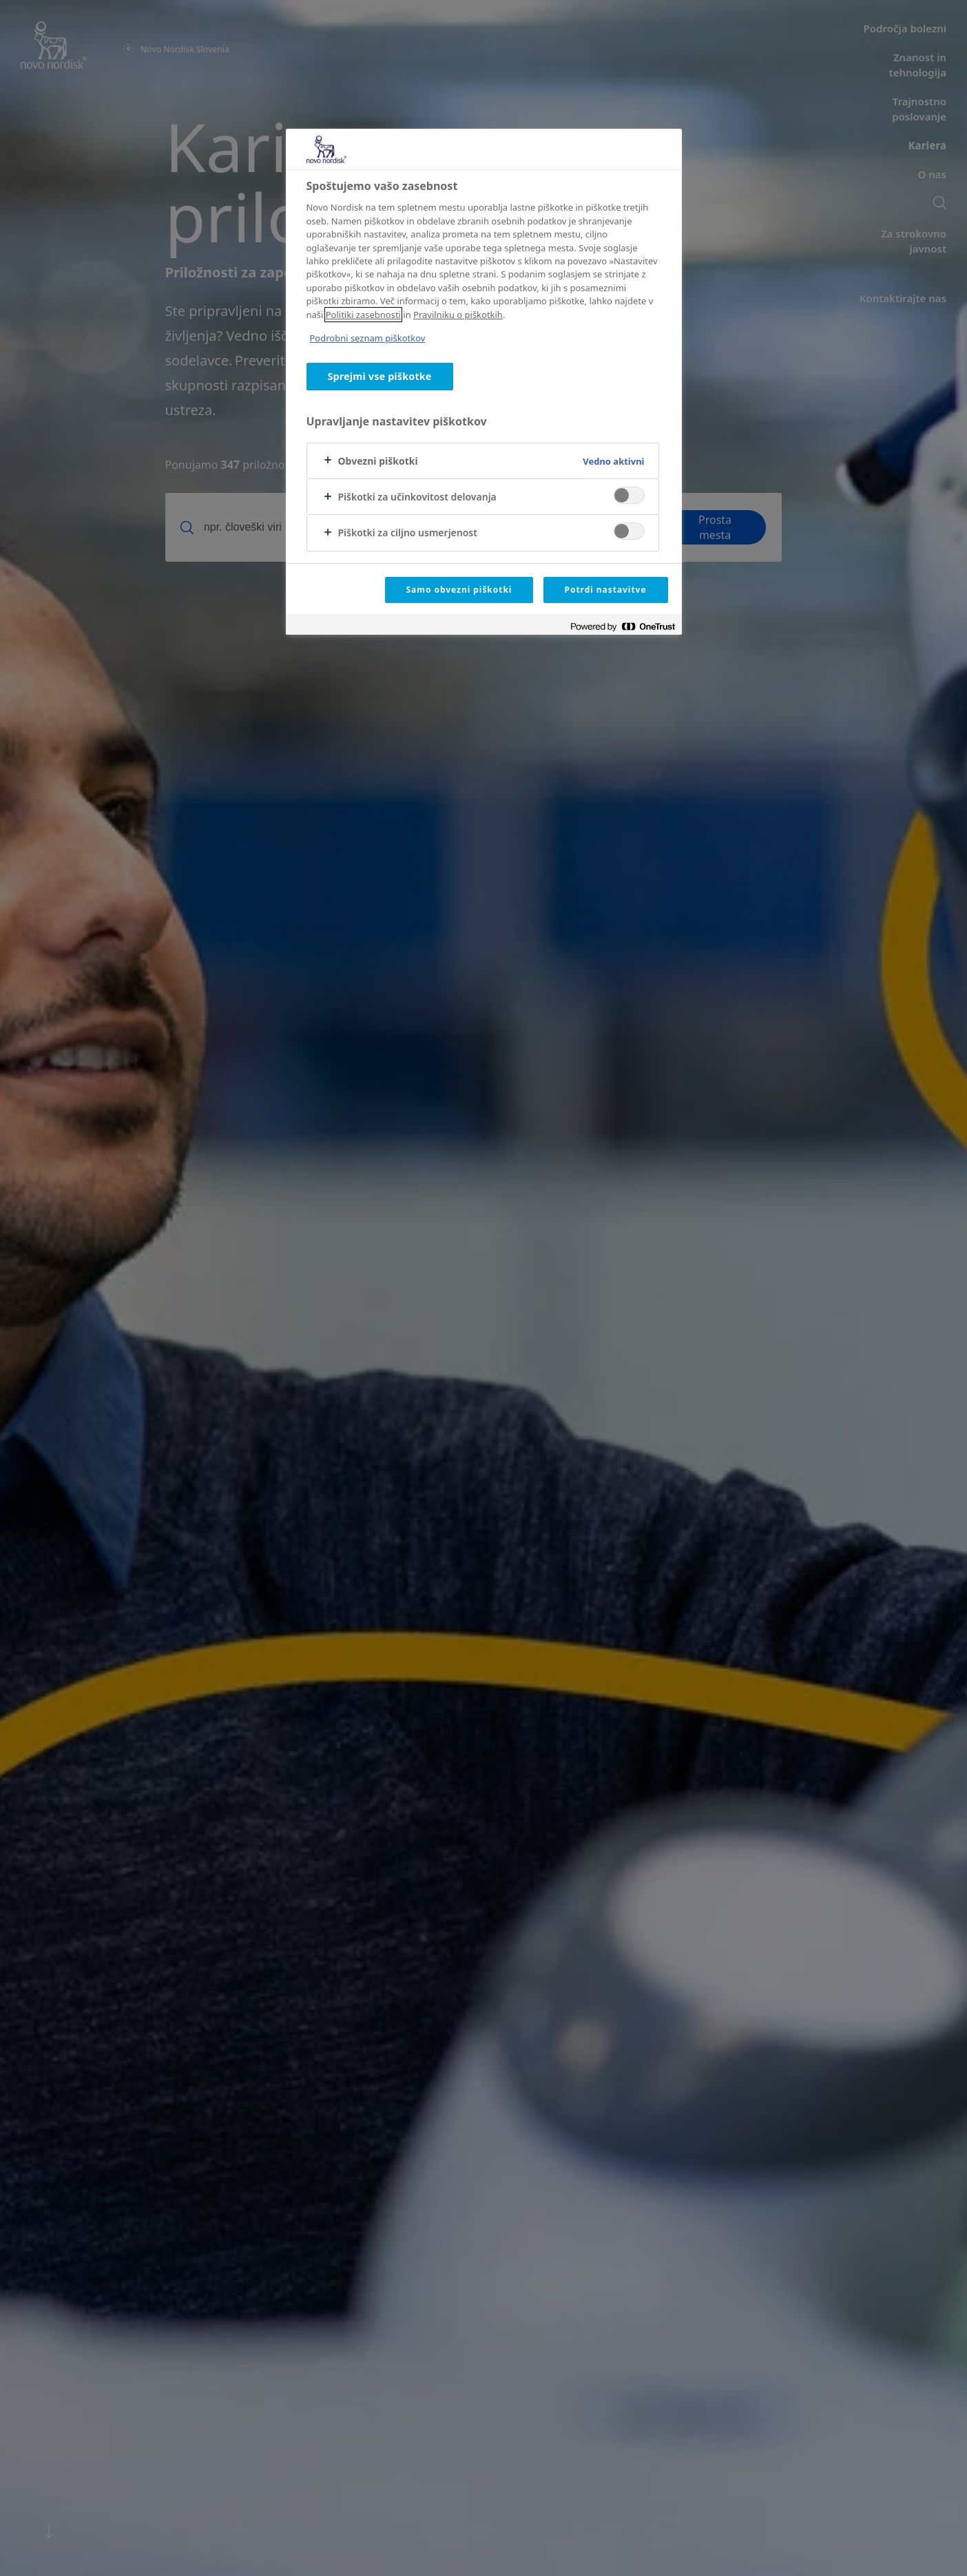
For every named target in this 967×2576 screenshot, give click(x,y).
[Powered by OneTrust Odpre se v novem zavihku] (622, 626)
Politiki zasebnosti (363, 314)
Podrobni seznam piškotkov (368, 338)
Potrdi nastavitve (606, 589)
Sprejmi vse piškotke (380, 376)
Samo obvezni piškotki (459, 589)
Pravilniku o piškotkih (458, 314)
